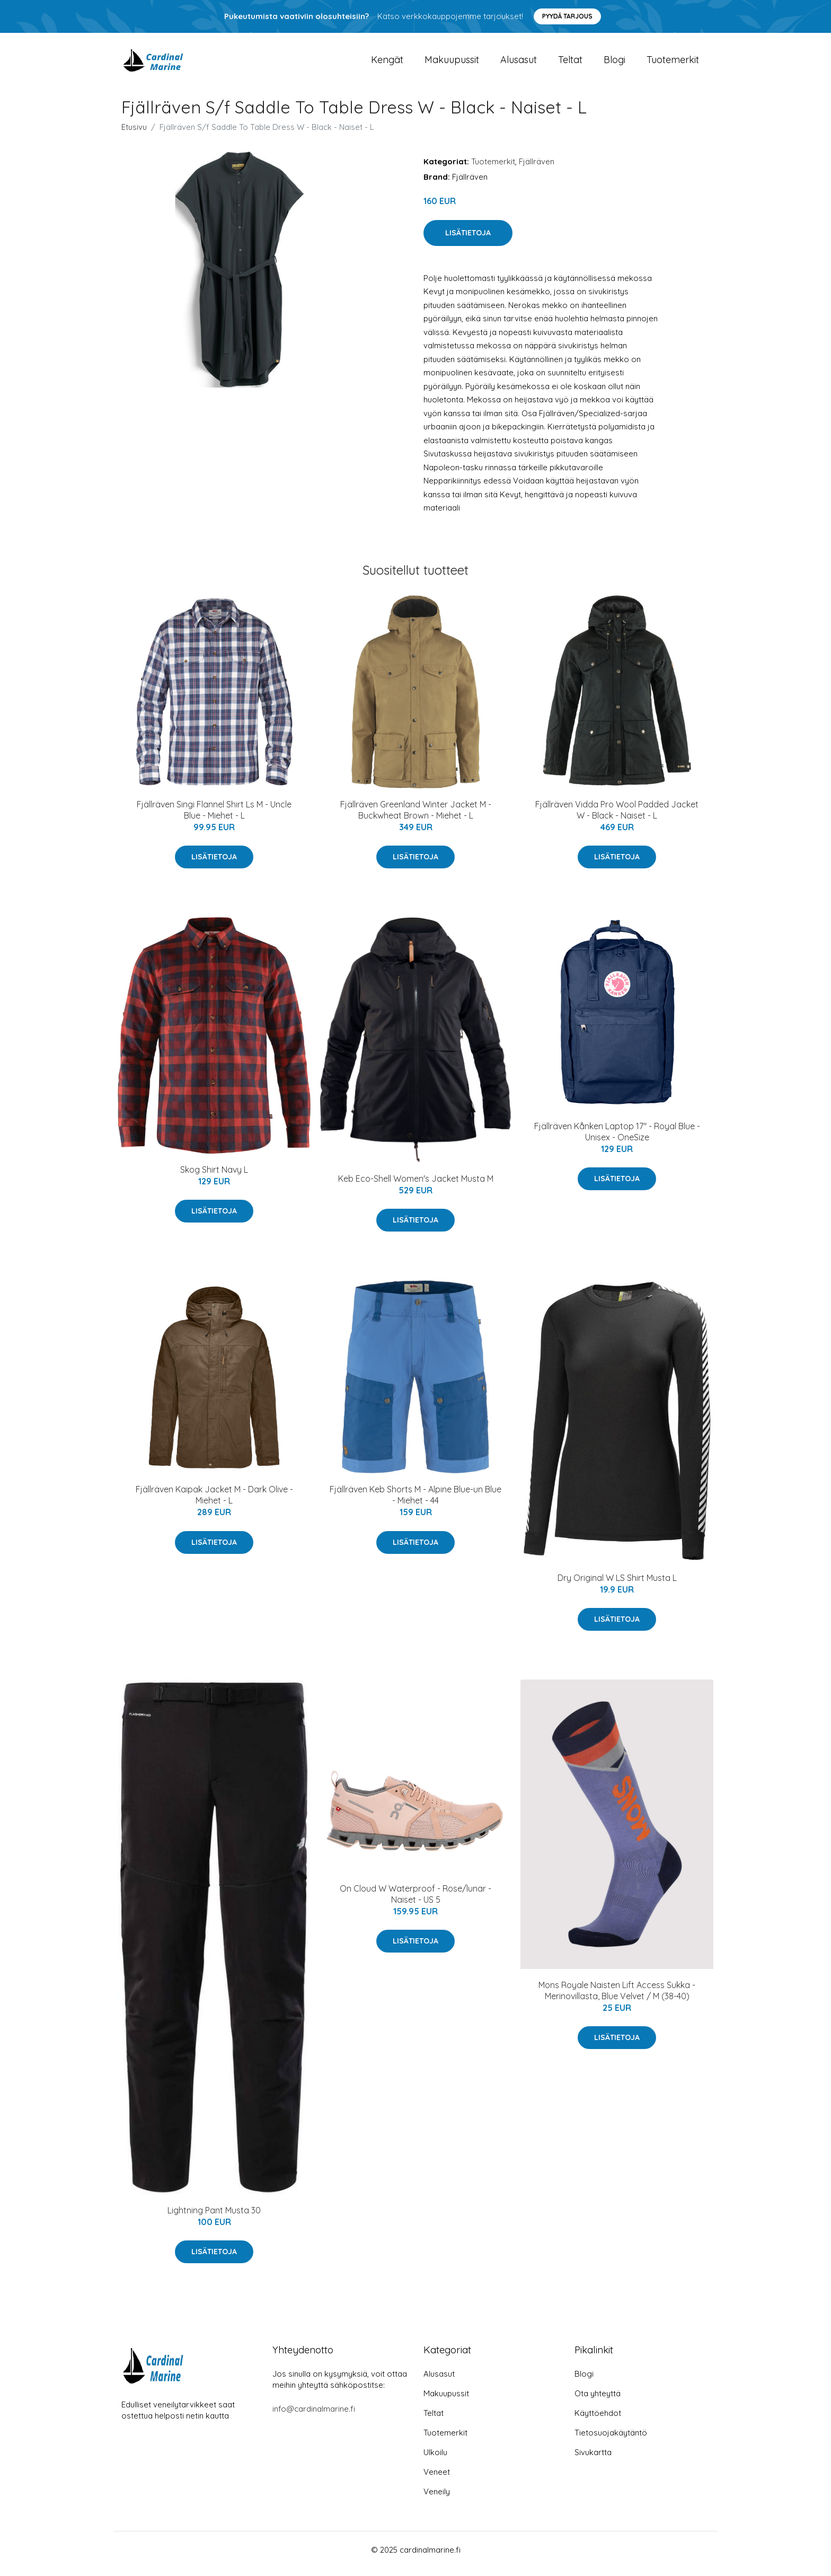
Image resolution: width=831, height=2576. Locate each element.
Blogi (614, 63)
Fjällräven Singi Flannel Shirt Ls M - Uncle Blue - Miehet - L (214, 817)
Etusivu (134, 134)
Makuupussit (452, 63)
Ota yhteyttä (597, 2401)
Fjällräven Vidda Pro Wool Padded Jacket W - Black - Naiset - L (617, 817)
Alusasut (518, 63)
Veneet (436, 2480)
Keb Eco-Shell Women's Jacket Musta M (415, 1186)
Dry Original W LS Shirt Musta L (617, 1585)
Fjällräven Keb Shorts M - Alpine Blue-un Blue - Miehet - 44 (415, 1502)
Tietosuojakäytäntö (610, 2441)
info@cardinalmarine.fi (313, 2417)
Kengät (387, 63)
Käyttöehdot (597, 2421)
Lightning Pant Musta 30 (214, 2217)
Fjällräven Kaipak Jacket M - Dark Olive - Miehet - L (214, 1502)
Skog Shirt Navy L (214, 1177)
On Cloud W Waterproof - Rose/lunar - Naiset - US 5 (415, 1901)
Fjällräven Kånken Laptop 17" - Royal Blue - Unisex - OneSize (617, 1139)
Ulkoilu (435, 2460)
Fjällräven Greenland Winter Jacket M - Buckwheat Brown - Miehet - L (415, 817)
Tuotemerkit (673, 63)
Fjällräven (536, 169)
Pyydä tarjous (567, 16)
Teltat (570, 63)
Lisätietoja (468, 240)
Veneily (436, 2499)
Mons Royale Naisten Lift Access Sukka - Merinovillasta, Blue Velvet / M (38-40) (616, 1998)
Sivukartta (593, 2460)
